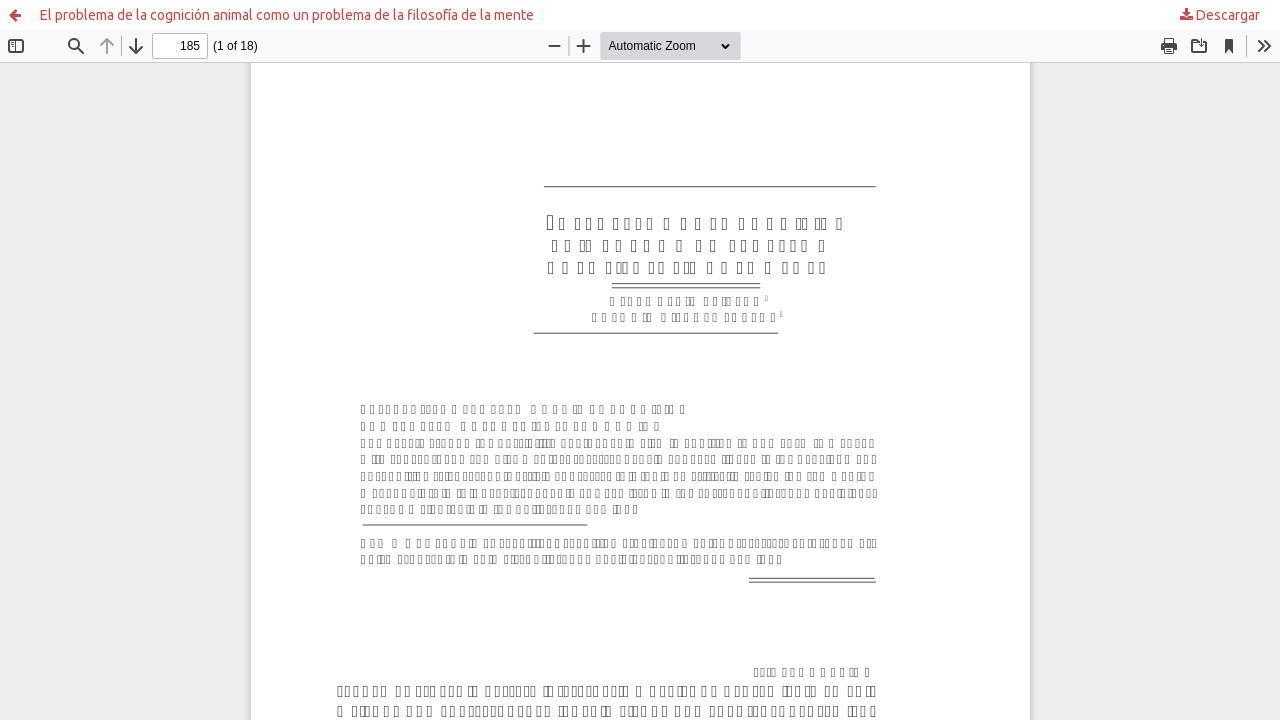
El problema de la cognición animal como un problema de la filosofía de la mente (287, 15)
